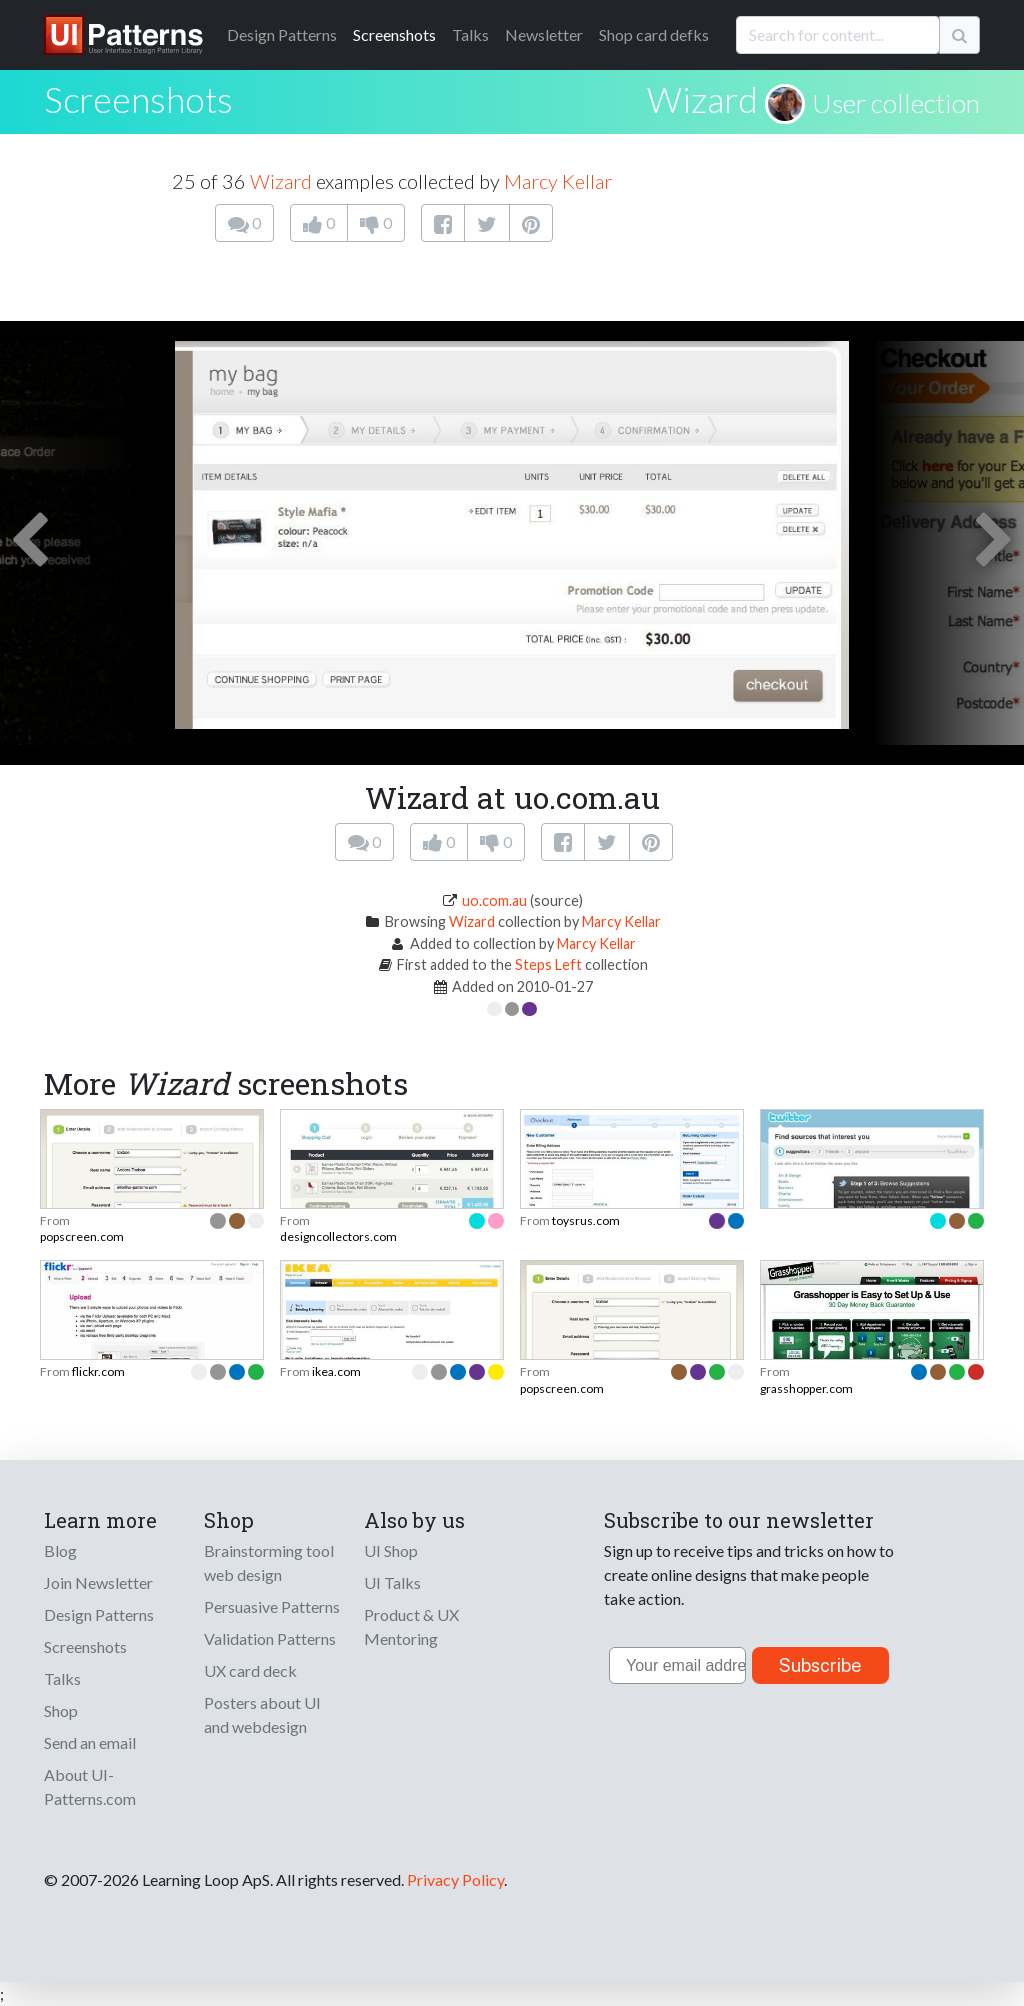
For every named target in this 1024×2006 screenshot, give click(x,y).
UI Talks (392, 1582)
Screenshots (394, 34)
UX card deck (250, 1670)
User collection (896, 103)
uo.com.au (494, 900)
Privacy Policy (455, 1879)
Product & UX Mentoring (411, 1626)
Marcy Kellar (558, 181)
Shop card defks (654, 34)
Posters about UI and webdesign (262, 1714)
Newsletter (544, 34)
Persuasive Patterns (272, 1606)
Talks (470, 34)
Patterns (282, 34)
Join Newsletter (98, 1582)
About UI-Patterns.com (90, 1786)
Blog (60, 1550)
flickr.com (98, 1371)
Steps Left (548, 964)
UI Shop (391, 1550)
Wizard (702, 99)
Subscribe (820, 1665)
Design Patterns (99, 1614)
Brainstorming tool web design (269, 1562)
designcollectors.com (338, 1236)
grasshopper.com (806, 1388)
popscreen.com (82, 1236)
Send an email (90, 1742)
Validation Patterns (270, 1638)
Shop (61, 1710)
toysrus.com (586, 1220)
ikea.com (336, 1371)
